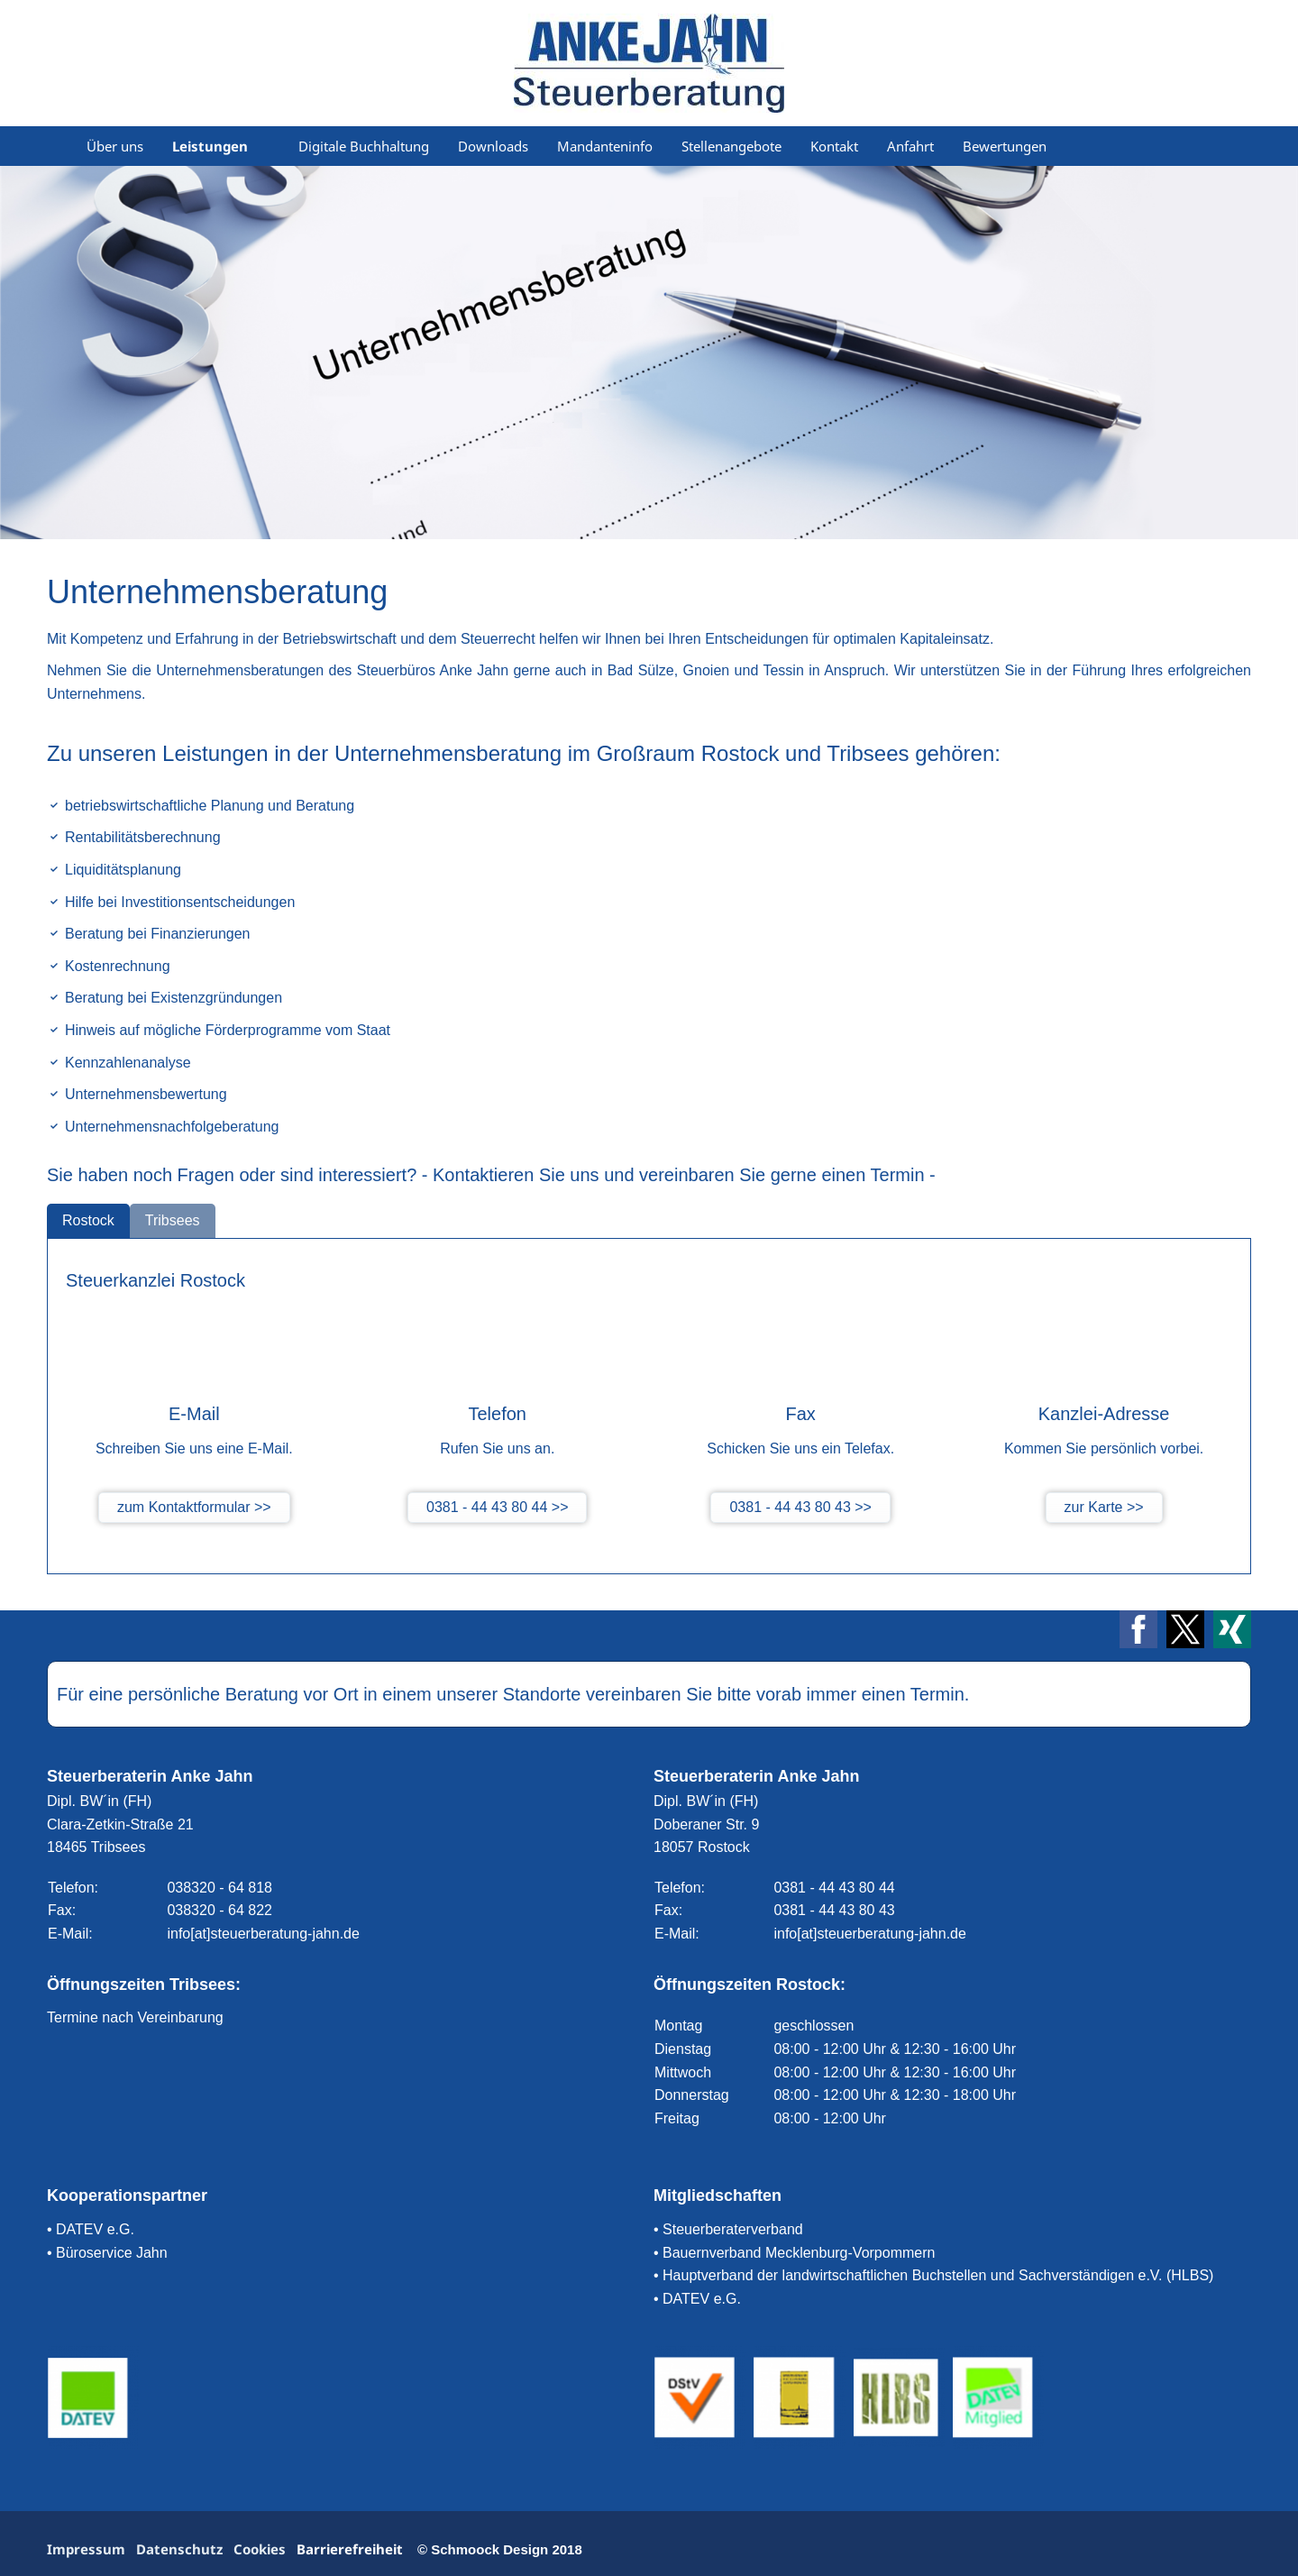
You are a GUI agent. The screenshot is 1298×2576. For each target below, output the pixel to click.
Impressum (86, 2549)
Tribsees (172, 1220)
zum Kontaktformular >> (194, 1507)
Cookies (259, 2549)
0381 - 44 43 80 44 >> (497, 1507)
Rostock (88, 1220)
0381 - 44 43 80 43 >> (800, 1507)
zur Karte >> (1104, 1507)
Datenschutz (179, 2549)
